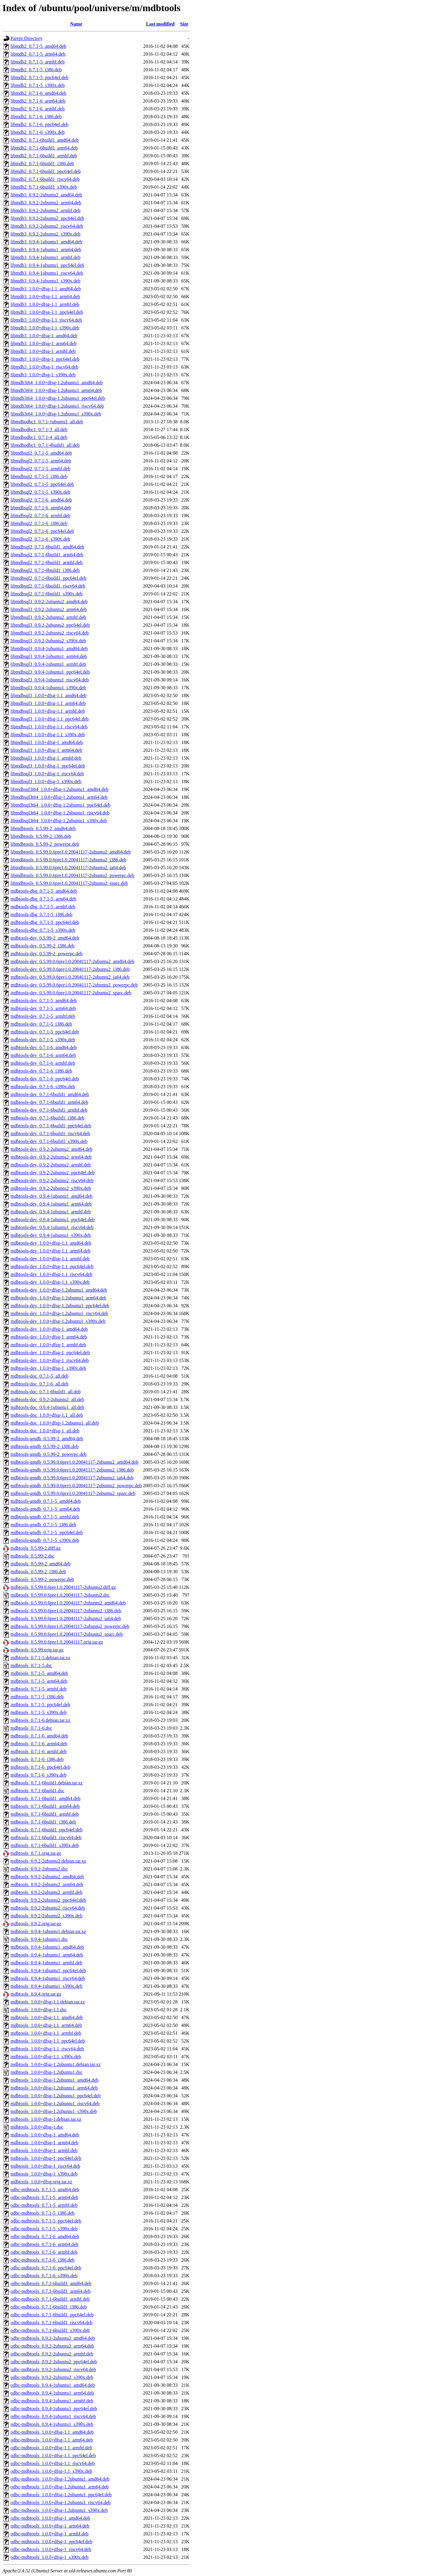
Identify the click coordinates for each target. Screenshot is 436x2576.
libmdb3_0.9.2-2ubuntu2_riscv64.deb (47, 226)
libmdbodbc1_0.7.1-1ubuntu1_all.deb (47, 421)
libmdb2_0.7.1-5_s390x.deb (38, 85)
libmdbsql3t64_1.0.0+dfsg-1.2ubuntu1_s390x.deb (59, 820)
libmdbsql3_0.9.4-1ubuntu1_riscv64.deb (50, 679)
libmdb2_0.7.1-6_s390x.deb (38, 132)
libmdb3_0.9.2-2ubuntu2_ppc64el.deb (47, 218)
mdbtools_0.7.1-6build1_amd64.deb (45, 1798)
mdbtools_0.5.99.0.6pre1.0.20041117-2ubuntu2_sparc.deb (67, 1634)
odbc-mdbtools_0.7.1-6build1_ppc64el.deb (52, 2314)
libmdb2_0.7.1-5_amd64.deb (38, 46)
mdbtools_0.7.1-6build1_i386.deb (43, 1821)
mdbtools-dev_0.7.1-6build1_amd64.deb (50, 1094)
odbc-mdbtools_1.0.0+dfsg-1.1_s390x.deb (51, 2471)
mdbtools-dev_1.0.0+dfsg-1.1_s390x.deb (50, 1282)
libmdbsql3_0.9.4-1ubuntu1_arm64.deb (49, 656)
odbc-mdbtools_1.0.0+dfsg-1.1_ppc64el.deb (53, 2455)
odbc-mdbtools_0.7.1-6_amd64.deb (45, 2236)
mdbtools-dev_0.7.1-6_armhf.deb (43, 1063)
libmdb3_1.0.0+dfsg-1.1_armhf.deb (45, 304)
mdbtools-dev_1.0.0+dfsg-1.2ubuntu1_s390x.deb (58, 1321)
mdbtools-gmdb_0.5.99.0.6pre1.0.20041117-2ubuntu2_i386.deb (72, 1469)
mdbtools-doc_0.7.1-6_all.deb (39, 1383)
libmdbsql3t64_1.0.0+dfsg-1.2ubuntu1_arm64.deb (59, 797)
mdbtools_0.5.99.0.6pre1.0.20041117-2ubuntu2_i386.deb (66, 1610)
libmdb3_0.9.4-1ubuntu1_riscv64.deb (47, 273)
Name (76, 23)
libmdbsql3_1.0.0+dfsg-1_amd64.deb (47, 742)
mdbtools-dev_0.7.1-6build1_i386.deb (47, 1117)
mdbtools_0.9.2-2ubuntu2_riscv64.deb (48, 1907)
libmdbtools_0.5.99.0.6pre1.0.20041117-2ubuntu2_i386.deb (68, 859)
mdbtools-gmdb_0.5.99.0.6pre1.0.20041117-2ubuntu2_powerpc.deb (76, 1485)
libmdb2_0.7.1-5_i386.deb (36, 69)
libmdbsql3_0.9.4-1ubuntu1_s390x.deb (48, 687)
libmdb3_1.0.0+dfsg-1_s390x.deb (43, 374)
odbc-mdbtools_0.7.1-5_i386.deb (43, 2213)
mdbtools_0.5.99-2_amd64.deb (41, 1563)
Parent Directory (26, 38)
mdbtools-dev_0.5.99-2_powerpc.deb (47, 953)
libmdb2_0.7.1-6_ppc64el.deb (39, 124)
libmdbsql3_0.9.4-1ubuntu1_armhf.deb (48, 664)
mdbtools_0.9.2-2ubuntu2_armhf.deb (46, 1892)
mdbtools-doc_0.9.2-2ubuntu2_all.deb (47, 1399)
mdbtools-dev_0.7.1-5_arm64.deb (43, 1008)
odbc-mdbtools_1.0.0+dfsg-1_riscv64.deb (51, 2549)
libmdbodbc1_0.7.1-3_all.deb (39, 429)
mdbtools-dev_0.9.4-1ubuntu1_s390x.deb (51, 1235)
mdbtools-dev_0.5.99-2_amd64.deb (45, 938)
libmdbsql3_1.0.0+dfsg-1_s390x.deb (46, 781)
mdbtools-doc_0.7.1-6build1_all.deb (46, 1391)
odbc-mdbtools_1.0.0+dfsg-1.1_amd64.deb (52, 2432)
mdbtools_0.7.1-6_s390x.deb (38, 1775)
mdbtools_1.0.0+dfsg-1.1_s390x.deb (46, 2056)
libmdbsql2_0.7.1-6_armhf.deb (40, 515)
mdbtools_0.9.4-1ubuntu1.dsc (39, 1939)
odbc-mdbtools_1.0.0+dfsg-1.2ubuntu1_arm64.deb (60, 2486)
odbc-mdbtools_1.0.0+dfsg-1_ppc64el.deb (51, 2541)
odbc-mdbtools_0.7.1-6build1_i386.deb (49, 2306)
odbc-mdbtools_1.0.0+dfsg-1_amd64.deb (50, 2518)
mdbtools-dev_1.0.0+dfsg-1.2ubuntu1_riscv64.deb (59, 1313)
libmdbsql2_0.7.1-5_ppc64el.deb (42, 484)
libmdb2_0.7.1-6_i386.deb (36, 116)
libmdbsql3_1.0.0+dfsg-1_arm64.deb (46, 750)
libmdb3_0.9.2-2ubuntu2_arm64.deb (46, 202)
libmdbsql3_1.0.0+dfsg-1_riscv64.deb (47, 773)
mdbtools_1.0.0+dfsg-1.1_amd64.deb (47, 2017)
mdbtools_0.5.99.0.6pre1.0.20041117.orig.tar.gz (57, 1642)
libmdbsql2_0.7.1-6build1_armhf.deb (47, 562)
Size (184, 23)
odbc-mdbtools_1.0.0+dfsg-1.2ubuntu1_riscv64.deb (61, 2502)
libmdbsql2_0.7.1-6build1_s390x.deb (47, 593)
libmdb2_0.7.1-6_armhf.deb (38, 108)
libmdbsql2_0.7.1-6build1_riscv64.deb (48, 585)
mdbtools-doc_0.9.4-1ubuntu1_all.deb (47, 1407)
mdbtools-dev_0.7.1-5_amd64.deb (44, 1000)
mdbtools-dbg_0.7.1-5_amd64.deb (44, 891)
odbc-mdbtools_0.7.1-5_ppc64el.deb (46, 2220)
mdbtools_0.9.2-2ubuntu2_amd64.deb (47, 1876)
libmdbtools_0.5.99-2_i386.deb (41, 836)
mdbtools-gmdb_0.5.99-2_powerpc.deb (49, 1454)
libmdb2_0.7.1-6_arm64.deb (38, 100)
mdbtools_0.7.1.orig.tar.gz (36, 1853)
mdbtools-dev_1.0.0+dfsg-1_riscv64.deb (50, 1360)
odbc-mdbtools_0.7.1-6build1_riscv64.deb (51, 2322)
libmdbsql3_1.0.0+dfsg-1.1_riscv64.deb (49, 726)
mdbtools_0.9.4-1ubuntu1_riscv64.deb (48, 1978)
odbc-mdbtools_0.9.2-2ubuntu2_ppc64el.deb (54, 2361)
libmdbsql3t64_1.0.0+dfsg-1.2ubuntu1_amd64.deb (59, 789)
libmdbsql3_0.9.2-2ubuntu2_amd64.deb (49, 601)
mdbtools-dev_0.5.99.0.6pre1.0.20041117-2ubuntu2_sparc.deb (71, 992)
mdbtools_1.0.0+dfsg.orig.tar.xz (41, 2181)
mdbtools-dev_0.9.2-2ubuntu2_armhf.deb (51, 1164)
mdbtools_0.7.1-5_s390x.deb (38, 1712)
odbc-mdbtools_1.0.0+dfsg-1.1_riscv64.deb (53, 2463)
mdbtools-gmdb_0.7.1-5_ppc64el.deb (47, 1532)
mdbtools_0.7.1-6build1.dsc (37, 1790)
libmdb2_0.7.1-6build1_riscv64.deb (45, 179)
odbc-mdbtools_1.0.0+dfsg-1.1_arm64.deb (52, 2439)
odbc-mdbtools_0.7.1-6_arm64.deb (44, 2244)
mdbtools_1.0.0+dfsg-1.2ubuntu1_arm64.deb (54, 2087)
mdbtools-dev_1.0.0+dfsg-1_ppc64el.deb (50, 1352)
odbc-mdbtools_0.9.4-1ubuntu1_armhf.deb (52, 2400)
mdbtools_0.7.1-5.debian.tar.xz (40, 1657)
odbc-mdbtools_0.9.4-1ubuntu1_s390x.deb (52, 2424)
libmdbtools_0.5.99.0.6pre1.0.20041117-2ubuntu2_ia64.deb (68, 867)
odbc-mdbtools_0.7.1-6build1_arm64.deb (51, 2291)
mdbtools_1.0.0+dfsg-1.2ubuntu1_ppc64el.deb (56, 2095)
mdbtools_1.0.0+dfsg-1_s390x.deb (44, 2173)
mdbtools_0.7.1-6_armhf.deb (38, 1751)
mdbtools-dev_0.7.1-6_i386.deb (41, 1070)
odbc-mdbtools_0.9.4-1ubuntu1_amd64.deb (53, 2385)
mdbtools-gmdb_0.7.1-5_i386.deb (43, 1524)
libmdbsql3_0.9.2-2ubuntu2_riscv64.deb (50, 632)
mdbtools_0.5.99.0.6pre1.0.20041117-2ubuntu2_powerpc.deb (70, 1626)
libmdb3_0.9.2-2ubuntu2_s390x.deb (45, 233)
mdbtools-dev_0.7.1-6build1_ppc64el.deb (51, 1125)
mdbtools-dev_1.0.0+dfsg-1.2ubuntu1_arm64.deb (58, 1297)
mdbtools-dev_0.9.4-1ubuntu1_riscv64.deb (52, 1227)
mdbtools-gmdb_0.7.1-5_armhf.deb (45, 1516)
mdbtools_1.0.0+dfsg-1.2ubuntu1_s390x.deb (54, 2111)
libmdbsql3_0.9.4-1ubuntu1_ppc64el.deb (50, 672)
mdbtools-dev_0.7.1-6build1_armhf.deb (49, 1110)
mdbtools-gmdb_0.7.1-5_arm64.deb (45, 1509)
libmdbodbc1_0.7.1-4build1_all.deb (45, 445)
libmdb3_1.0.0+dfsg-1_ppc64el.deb (45, 359)
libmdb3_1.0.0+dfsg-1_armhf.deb (43, 351)
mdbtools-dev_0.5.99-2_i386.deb (43, 945)
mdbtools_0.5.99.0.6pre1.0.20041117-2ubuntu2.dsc (60, 1595)
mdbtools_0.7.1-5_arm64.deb (39, 1681)
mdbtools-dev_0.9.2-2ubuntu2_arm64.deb (51, 1157)
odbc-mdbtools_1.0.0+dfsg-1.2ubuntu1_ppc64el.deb (61, 2494)
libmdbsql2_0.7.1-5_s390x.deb (40, 492)
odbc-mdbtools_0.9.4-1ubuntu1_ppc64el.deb (54, 2408)
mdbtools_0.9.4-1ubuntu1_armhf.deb (46, 1962)
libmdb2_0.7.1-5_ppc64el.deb (39, 77)
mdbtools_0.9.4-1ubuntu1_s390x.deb (46, 1986)
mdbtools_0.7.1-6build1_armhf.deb (45, 1814)
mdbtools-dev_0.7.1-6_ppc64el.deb (45, 1078)
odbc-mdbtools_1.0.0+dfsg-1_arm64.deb (50, 2525)
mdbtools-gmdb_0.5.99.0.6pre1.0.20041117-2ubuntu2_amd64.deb (74, 1462)
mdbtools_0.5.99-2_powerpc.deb (42, 1579)
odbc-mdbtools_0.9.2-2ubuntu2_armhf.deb (52, 2353)
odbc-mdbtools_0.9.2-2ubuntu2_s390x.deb (52, 2377)
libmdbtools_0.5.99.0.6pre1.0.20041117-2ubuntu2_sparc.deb (69, 883)
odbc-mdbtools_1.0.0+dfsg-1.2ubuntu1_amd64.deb (60, 2479)
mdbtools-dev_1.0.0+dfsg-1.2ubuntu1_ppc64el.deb (60, 1305)
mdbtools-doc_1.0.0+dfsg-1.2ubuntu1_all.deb (55, 1422)
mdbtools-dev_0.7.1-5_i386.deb (41, 1024)
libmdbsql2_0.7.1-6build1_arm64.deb (47, 554)
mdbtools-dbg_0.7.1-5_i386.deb (41, 914)
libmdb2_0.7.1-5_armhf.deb (38, 61)
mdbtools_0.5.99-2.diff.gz (36, 1548)
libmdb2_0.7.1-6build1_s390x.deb (44, 187)
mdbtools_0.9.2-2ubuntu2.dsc (39, 1868)
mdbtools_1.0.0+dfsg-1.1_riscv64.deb (47, 2048)
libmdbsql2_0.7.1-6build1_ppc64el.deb (48, 578)
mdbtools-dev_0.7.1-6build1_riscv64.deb (50, 1133)
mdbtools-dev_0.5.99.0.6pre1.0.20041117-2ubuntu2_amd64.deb (72, 961)
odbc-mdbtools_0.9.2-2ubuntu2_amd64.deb (53, 2338)
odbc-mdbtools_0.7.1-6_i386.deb (43, 2259)
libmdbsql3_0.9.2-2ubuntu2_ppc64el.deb (50, 625)
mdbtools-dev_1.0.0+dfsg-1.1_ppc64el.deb (52, 1266)
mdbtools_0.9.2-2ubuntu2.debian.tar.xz (48, 1861)
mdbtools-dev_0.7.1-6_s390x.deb (43, 1086)
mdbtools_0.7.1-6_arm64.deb (39, 1743)
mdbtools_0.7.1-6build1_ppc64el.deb (47, 1829)
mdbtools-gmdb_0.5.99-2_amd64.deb (47, 1438)
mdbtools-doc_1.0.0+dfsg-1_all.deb (45, 1430)
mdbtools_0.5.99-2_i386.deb (38, 1571)
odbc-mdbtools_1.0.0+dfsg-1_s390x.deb (49, 2557)
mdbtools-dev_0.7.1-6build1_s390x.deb (49, 1141)
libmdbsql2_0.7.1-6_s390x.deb (40, 539)
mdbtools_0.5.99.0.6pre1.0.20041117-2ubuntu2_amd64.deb (68, 1602)
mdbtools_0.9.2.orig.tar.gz (36, 1923)
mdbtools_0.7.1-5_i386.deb (37, 1696)
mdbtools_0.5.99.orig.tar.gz (37, 1649)
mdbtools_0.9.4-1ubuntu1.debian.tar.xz (48, 1931)
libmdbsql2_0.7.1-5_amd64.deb (41, 453)
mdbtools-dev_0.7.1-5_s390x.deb (43, 1039)
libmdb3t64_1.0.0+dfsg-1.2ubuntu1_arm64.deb (56, 390)
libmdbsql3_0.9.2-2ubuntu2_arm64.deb (49, 609)
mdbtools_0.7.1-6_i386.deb (37, 1759)
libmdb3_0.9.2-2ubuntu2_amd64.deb (46, 194)
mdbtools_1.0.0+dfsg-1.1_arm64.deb (46, 2025)
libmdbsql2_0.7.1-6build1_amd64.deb (47, 546)
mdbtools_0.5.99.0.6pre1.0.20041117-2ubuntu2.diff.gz (63, 1587)
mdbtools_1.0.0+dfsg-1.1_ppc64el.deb (48, 2040)
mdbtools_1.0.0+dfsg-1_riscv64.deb (45, 2166)
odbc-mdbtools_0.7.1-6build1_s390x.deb (50, 2330)
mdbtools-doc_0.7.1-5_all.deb (39, 1376)
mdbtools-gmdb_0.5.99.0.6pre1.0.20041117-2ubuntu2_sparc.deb (73, 1493)
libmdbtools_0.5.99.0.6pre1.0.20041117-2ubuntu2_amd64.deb (71, 851)
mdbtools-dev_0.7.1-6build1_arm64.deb (49, 1102)
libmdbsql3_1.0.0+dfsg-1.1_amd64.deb (49, 695)
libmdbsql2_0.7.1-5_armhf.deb (40, 468)
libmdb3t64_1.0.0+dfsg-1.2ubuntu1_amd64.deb (57, 382)
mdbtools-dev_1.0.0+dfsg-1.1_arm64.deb (51, 1250)
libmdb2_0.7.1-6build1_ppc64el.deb (46, 171)
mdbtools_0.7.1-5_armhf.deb (38, 1688)
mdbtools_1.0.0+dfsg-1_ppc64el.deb (46, 2158)
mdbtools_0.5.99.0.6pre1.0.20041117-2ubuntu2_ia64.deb (66, 1618)
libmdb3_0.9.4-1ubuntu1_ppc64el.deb (47, 265)
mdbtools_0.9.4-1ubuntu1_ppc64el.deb (48, 1970)
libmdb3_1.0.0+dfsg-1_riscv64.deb (44, 366)
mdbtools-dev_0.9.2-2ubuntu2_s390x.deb (51, 1188)
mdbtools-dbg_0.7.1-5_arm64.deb (43, 898)
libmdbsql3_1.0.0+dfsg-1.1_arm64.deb (48, 703)
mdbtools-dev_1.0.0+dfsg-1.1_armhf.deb (50, 1258)
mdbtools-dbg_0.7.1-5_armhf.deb (43, 906)
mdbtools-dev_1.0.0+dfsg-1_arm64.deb (49, 1336)
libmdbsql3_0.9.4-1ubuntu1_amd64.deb (49, 648)
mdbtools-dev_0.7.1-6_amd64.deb (44, 1047)
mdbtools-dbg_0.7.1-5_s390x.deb (43, 930)
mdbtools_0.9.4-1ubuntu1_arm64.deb (47, 1954)
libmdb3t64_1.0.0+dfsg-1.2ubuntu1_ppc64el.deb (58, 398)
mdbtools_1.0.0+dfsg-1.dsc (37, 2127)
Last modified (160, 23)
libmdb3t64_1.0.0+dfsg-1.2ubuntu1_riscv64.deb (57, 406)
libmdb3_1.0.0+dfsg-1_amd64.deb (44, 335)
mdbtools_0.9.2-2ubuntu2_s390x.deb (46, 1915)
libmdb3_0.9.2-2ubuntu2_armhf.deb (45, 210)
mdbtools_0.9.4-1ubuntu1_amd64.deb (47, 1947)
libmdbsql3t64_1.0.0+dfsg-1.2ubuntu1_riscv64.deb (60, 812)
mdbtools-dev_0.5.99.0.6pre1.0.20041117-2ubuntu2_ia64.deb (70, 977)
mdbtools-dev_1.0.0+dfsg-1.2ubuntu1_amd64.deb (59, 1290)
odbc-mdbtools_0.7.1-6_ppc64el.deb (46, 2267)
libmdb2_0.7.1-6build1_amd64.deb (44, 140)
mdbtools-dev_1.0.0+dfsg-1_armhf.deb (48, 1344)
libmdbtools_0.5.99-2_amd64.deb (43, 828)
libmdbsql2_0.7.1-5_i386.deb (39, 476)
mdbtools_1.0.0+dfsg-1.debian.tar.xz (46, 2119)
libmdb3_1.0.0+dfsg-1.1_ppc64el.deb (47, 312)
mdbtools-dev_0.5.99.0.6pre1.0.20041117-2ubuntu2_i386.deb (70, 969)
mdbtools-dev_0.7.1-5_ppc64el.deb (45, 1031)
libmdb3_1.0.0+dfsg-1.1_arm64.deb (45, 296)
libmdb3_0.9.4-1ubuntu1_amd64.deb (46, 241)
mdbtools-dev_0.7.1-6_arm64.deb (43, 1055)
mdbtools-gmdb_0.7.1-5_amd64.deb (46, 1501)
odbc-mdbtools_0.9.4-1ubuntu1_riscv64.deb (53, 2416)
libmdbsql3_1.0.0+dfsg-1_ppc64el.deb (48, 765)
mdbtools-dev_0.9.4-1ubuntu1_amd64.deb (51, 1196)
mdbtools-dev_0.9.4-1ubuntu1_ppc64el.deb (53, 1219)
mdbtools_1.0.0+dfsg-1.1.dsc (39, 2009)
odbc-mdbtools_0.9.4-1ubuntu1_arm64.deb (52, 2392)
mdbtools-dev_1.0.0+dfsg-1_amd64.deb (49, 1329)
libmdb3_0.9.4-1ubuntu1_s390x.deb (45, 280)
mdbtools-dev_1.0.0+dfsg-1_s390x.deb (48, 1368)
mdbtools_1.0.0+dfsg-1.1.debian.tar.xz (48, 2001)
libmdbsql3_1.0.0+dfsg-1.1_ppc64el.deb (50, 718)
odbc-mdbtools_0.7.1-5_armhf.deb (44, 2205)
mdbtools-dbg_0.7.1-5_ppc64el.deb (45, 922)
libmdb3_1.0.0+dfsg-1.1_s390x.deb (45, 327)
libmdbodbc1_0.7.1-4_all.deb (39, 437)
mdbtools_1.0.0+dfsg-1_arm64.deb (44, 2142)
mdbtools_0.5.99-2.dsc (32, 1555)
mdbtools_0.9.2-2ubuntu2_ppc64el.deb (48, 1900)
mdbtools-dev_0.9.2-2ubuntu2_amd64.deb (51, 1149)
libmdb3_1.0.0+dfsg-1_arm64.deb (43, 343)
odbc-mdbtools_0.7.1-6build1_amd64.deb (51, 2283)
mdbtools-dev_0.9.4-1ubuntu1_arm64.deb (51, 1203)
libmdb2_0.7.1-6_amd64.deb (38, 93)
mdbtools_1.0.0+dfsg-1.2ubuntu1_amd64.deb (55, 2080)
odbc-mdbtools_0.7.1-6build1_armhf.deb (50, 2299)
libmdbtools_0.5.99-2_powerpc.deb (45, 844)
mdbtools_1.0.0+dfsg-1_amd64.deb (45, 2134)
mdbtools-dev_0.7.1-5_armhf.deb (43, 1016)
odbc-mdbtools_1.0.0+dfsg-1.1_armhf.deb (51, 2447)
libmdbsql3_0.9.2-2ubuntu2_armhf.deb (48, 617)
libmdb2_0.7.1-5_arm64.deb (38, 54)
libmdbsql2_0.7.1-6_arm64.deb (41, 507)
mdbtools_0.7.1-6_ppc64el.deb (40, 1767)
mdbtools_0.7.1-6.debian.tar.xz (40, 1720)
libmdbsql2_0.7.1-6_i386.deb (39, 523)
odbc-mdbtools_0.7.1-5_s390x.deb (44, 2228)
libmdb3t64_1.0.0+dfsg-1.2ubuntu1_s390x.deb (56, 413)
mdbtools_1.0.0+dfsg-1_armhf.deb (44, 2150)
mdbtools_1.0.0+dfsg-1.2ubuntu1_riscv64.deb (55, 2103)
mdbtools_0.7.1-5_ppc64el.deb (40, 1704)
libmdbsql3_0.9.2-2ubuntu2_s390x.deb (48, 640)
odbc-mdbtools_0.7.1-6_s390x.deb (44, 2275)
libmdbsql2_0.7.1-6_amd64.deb (41, 499)
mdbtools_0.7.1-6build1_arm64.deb (45, 1806)
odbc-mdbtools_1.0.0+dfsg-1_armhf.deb (49, 2533)
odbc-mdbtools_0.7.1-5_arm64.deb (44, 2197)
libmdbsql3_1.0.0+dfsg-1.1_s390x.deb (48, 734)
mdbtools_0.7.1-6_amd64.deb (39, 1735)
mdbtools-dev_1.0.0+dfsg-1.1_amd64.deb (51, 1243)
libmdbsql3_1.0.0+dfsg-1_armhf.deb (46, 758)
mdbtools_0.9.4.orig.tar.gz (36, 1994)
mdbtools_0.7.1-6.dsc (31, 1728)
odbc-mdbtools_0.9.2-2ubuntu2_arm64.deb (52, 2346)
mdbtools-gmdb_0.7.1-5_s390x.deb (45, 1540)
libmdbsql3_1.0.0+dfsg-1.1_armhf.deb (48, 711)
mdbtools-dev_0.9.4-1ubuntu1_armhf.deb (51, 1211)
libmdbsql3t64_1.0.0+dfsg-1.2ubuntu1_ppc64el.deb (61, 805)
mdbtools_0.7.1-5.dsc (31, 1665)
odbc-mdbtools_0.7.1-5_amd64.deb (45, 2189)
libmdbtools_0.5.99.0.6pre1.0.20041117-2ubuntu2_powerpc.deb (72, 875)
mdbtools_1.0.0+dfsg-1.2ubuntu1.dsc (46, 2072)
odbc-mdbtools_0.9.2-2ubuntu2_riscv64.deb (53, 2369)
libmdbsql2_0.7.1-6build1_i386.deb (45, 570)
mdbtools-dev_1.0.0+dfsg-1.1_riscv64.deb (51, 1274)
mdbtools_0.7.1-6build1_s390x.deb (45, 1845)
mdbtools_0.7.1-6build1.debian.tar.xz (47, 1782)
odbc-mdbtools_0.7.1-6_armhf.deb (44, 2252)
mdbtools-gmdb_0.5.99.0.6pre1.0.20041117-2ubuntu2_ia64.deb (72, 1477)
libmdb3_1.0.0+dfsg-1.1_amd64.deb (46, 288)
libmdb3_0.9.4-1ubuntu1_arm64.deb (46, 249)
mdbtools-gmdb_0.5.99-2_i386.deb (44, 1446)
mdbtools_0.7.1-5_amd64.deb (39, 1673)
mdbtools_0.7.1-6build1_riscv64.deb (46, 1837)
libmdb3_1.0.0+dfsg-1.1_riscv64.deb (46, 320)
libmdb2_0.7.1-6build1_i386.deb (42, 163)
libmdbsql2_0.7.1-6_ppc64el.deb (42, 531)
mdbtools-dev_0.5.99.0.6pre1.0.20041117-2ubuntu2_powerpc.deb (74, 984)
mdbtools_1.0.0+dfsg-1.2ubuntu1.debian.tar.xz (56, 2064)
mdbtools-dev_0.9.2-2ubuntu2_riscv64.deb (52, 1180)
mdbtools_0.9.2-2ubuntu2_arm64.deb (47, 1884)
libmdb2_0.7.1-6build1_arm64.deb (44, 147)
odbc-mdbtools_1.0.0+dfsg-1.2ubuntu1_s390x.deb (59, 2510)
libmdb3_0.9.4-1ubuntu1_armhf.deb (45, 257)
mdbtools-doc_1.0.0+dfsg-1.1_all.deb (47, 1415)
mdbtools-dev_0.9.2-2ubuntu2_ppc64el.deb (53, 1172)
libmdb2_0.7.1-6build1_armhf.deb (44, 155)
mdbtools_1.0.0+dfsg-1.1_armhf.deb (46, 2033)
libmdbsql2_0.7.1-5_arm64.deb (41, 460)
